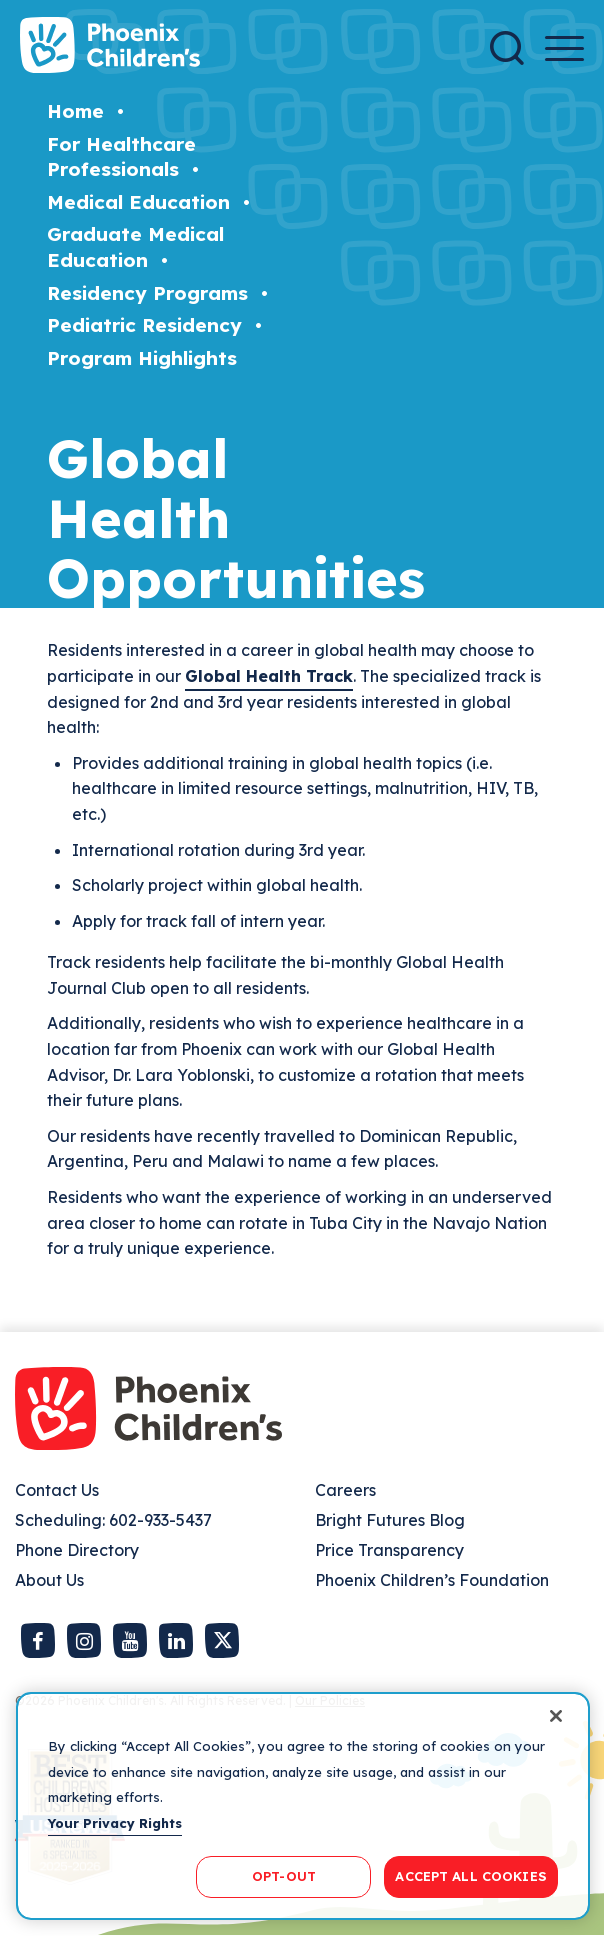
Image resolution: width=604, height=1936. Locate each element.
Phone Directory (77, 1550)
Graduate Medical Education (135, 247)
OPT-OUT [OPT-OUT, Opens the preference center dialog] (284, 1876)
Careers (345, 1490)
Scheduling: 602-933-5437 (113, 1520)
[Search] (507, 48)
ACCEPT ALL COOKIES (470, 1876)
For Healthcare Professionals (121, 157)
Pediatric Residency (144, 325)
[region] (303, 1806)
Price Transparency (389, 1550)
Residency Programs (147, 293)
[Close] (556, 1716)
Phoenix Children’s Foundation (432, 1580)
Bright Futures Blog (390, 1520)
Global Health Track (269, 676)
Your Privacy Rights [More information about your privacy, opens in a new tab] (115, 1823)
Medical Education (138, 202)
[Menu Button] (564, 48)
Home (75, 111)
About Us (49, 1580)
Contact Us (57, 1490)
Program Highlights (142, 358)
